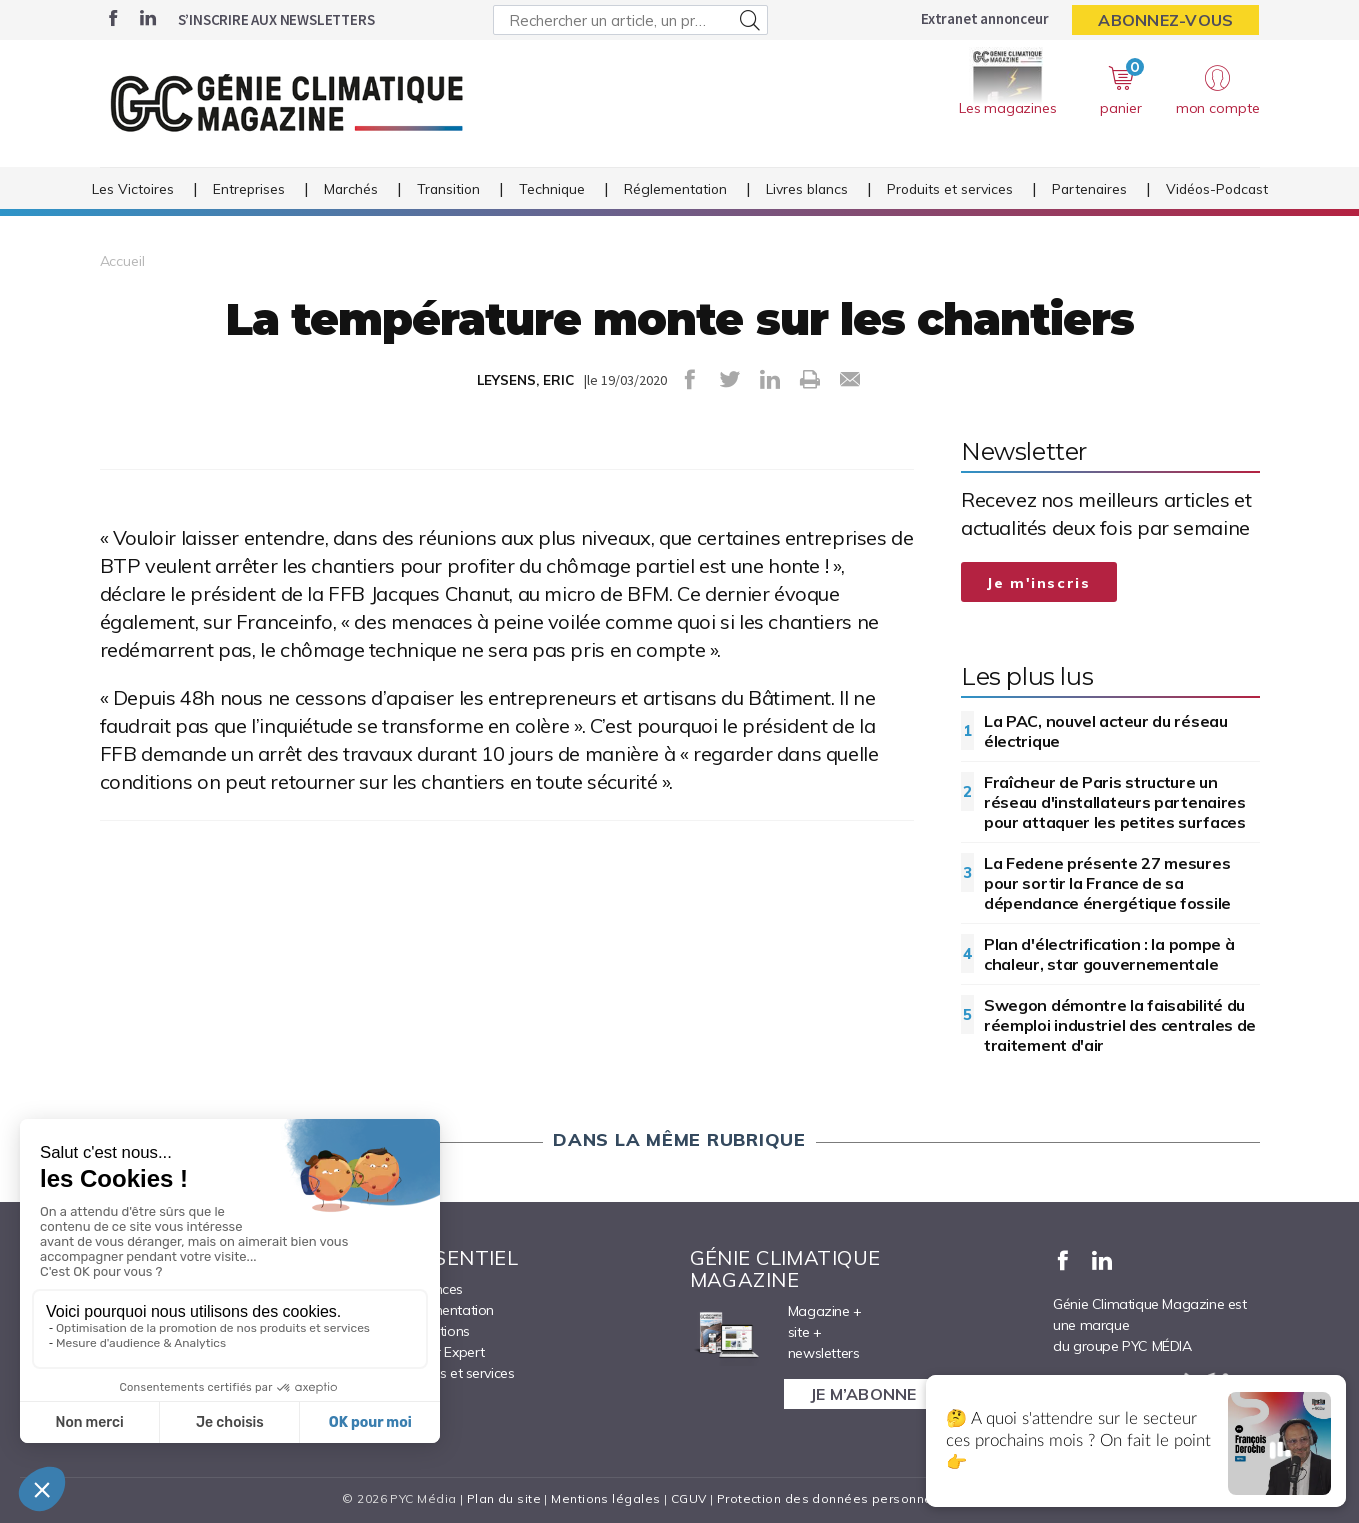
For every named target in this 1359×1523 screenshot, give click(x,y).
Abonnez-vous (1165, 20)
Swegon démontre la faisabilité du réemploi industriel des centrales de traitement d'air (1120, 1025)
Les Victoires (133, 188)
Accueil (122, 261)
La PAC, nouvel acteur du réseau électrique (1106, 731)
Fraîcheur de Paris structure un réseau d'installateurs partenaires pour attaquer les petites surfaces (1115, 802)
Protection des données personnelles (836, 1498)
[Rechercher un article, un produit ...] (630, 20)
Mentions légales (605, 1498)
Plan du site (504, 1498)
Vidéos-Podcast (1217, 188)
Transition (448, 188)
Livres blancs (807, 188)
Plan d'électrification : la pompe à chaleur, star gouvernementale (1109, 954)
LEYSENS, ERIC (525, 380)
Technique (552, 188)
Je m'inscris (1039, 583)
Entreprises (249, 188)
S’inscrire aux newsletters (276, 19)
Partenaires (1089, 188)
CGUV (689, 1498)
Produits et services (950, 188)
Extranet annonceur (984, 18)
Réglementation (675, 188)
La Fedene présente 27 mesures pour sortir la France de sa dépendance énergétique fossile (1107, 883)
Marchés (351, 188)
